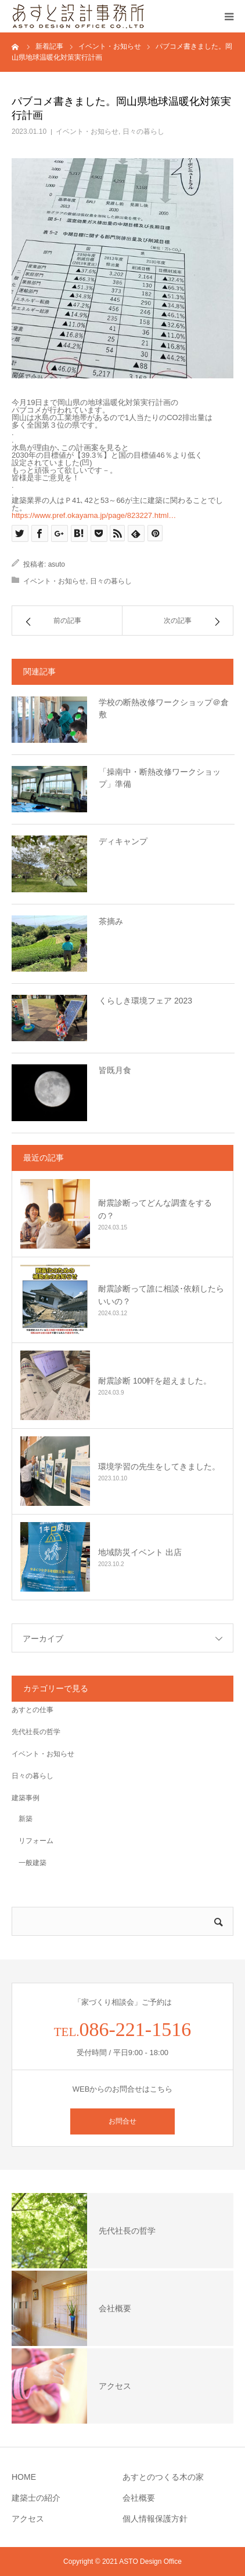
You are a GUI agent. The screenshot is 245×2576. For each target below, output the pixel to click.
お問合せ (122, 2121)
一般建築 (29, 1863)
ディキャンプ (123, 841)
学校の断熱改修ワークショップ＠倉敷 (164, 708)
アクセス (28, 2518)
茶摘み (111, 921)
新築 (22, 1819)
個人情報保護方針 (155, 2518)
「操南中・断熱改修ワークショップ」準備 (160, 778)
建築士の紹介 (36, 2497)
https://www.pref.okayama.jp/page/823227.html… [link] (94, 515)
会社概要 (139, 2497)
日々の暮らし (143, 131)
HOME (24, 2477)
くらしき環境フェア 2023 (145, 1000)
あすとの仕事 (32, 1710)
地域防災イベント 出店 (140, 1552)
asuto (56, 564)
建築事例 (25, 1798)
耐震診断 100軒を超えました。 (154, 1380)
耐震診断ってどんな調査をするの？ (155, 1209)
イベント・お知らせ (87, 131)
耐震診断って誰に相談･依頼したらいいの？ (161, 1295)
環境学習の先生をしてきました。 (159, 1466)
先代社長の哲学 (36, 1732)
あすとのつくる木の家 (163, 2477)
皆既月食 (115, 1070)
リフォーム (32, 1841)
